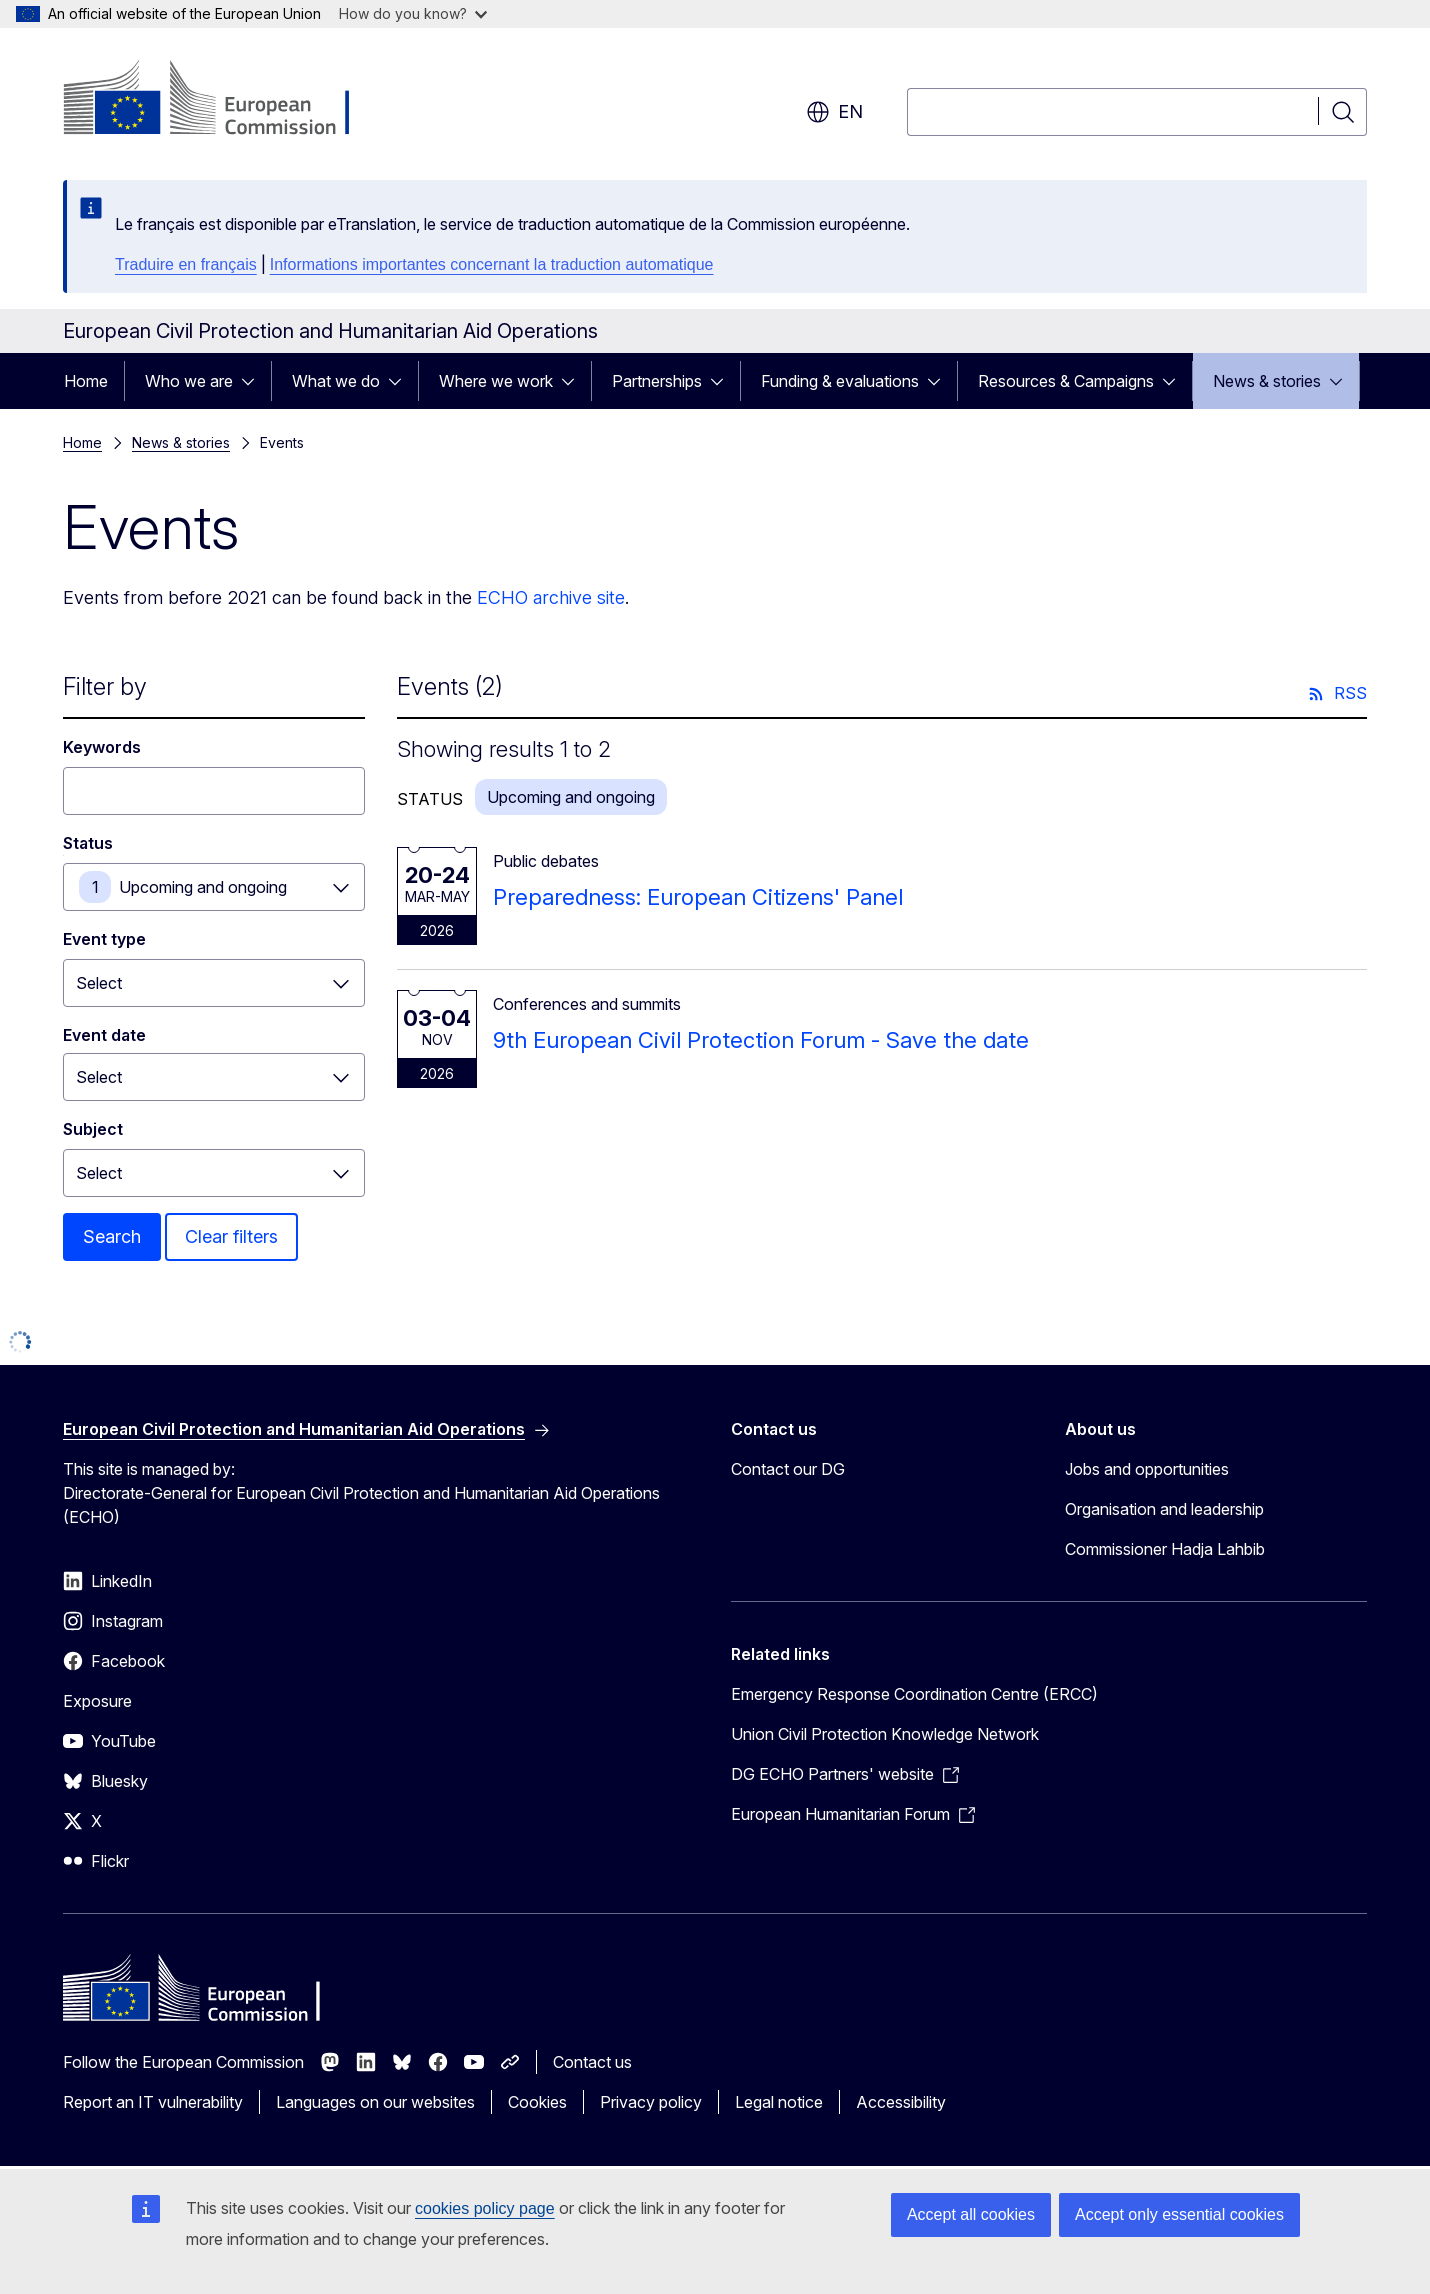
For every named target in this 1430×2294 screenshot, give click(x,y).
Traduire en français (186, 264)
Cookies (537, 2102)
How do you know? (413, 13)
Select (99, 983)
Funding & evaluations (840, 381)
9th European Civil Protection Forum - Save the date (761, 1040)
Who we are (189, 381)
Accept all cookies (971, 2214)
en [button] (834, 112)
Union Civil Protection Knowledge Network (885, 1734)
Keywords (102, 747)
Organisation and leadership (1164, 1509)
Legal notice (779, 2102)
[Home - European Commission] (224, 100)
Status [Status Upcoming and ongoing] (88, 843)
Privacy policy (651, 2102)
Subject (93, 1129)
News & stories (1267, 381)
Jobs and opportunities (1147, 1469)
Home (86, 381)
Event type (104, 939)
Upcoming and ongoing (203, 887)
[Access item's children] (254, 381)
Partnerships (657, 381)
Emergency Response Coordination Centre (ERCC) (914, 1694)
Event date (104, 1035)
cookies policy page (485, 2208)
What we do (336, 381)
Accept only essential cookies (1179, 2214)
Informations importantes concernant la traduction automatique (492, 264)
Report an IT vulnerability (153, 2102)
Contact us (592, 2062)
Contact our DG (788, 1469)
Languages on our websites (375, 2102)
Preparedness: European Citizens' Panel (698, 897)
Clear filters (231, 1236)
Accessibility (901, 2102)
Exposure (97, 1701)
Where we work (496, 381)
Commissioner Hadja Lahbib (1165, 1549)
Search (112, 1236)
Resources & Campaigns (1066, 381)
